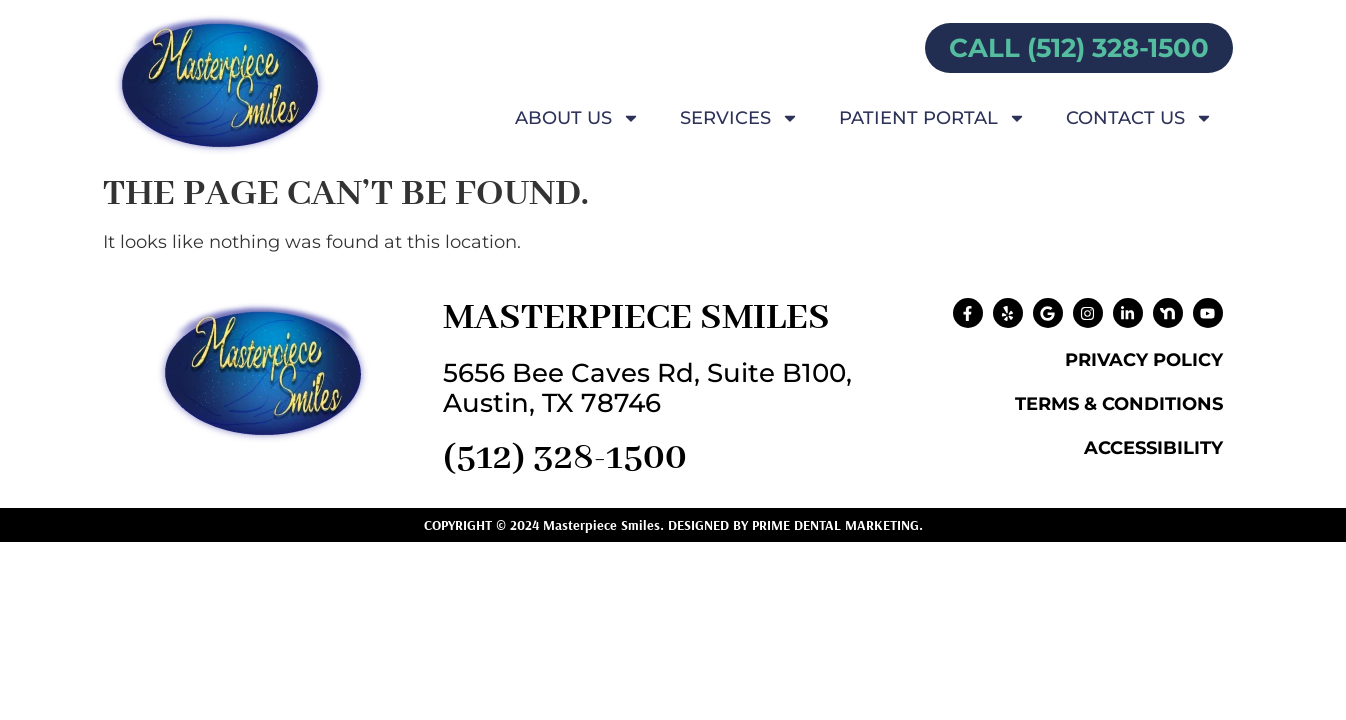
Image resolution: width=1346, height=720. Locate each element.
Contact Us (1139, 118)
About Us (577, 118)
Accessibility (1153, 448)
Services (739, 118)
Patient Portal (932, 118)
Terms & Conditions (1119, 404)
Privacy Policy (1144, 360)
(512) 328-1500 (565, 458)
